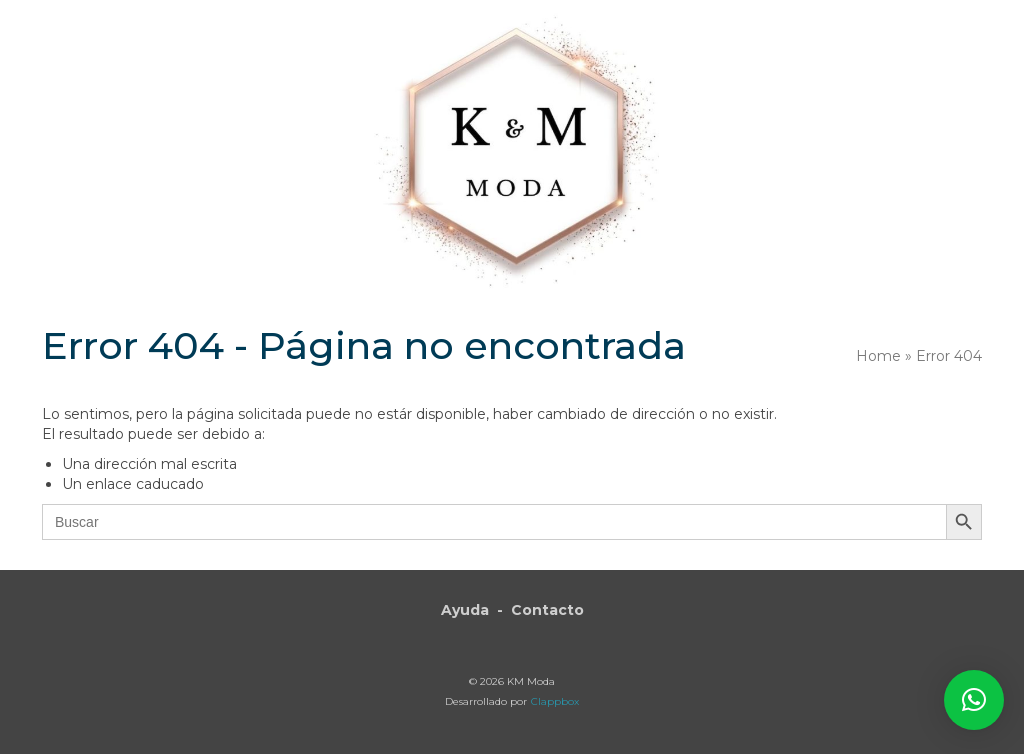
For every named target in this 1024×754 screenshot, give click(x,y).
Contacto (547, 610)
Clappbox (555, 701)
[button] (974, 700)
